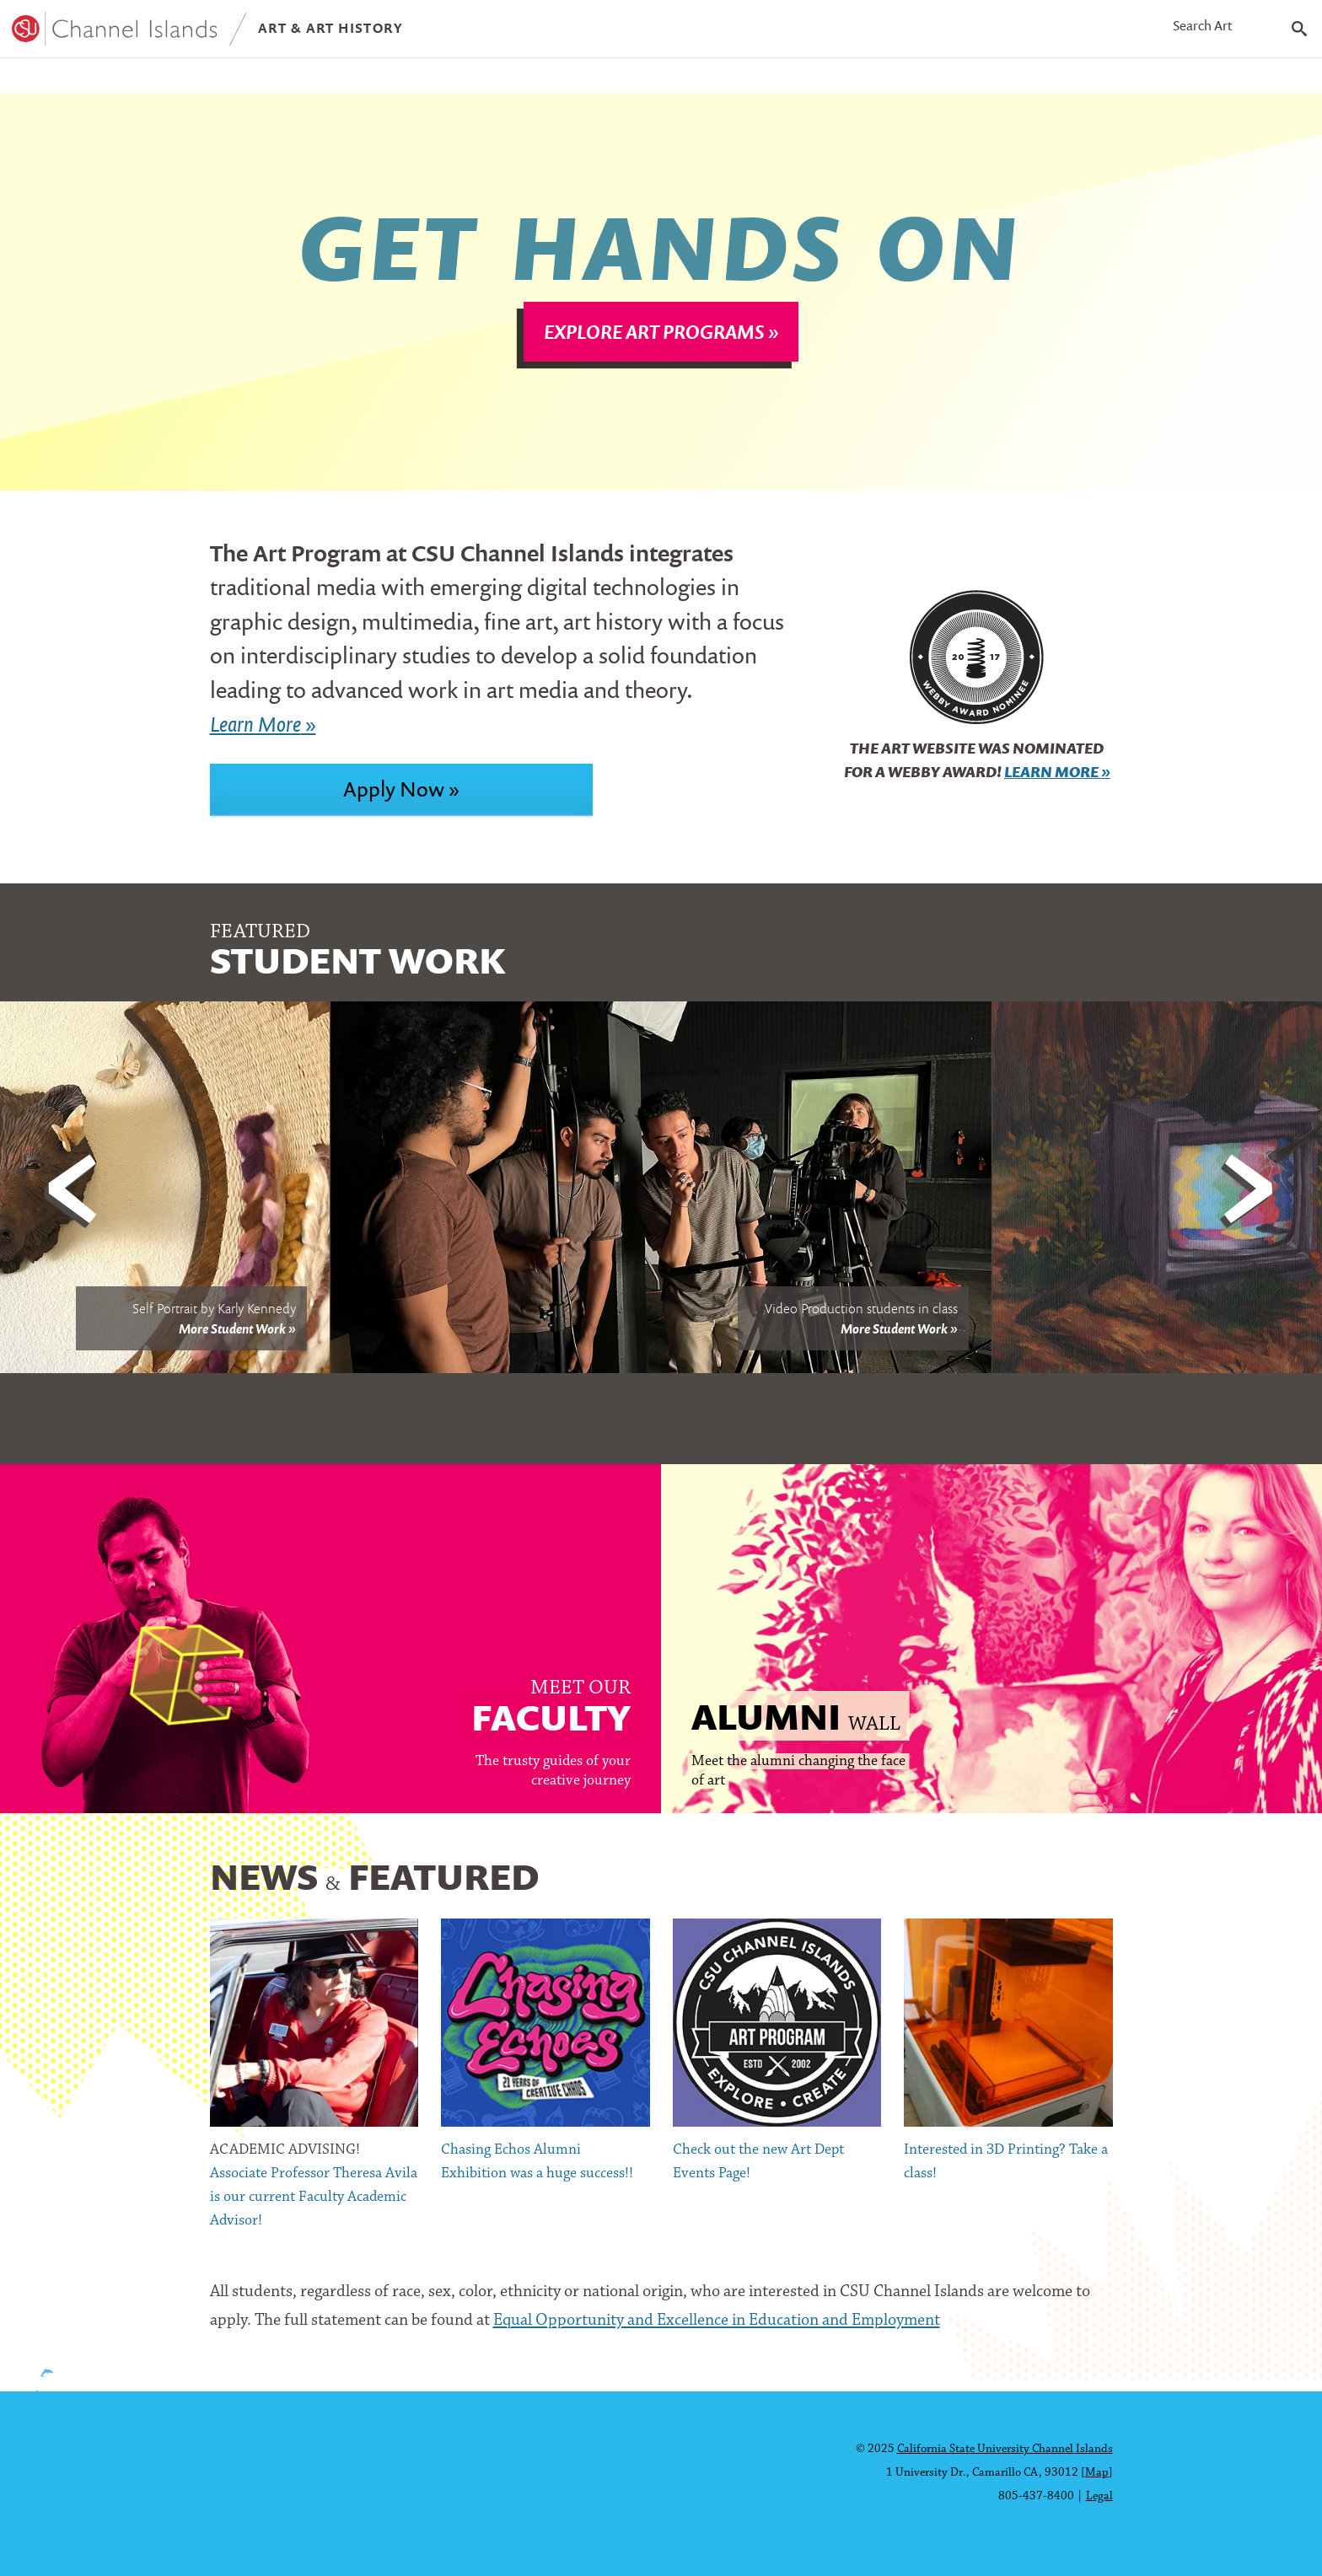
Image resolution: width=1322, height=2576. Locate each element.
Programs (59, 80)
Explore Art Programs (654, 342)
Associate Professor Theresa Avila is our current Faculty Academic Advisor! (313, 2208)
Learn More (1051, 782)
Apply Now (393, 799)
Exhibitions (338, 80)
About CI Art (472, 80)
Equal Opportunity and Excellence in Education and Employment (716, 2331)
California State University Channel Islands (1005, 2449)
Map (1097, 2472)
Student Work (196, 80)
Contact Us (602, 80)
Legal (1099, 2496)
